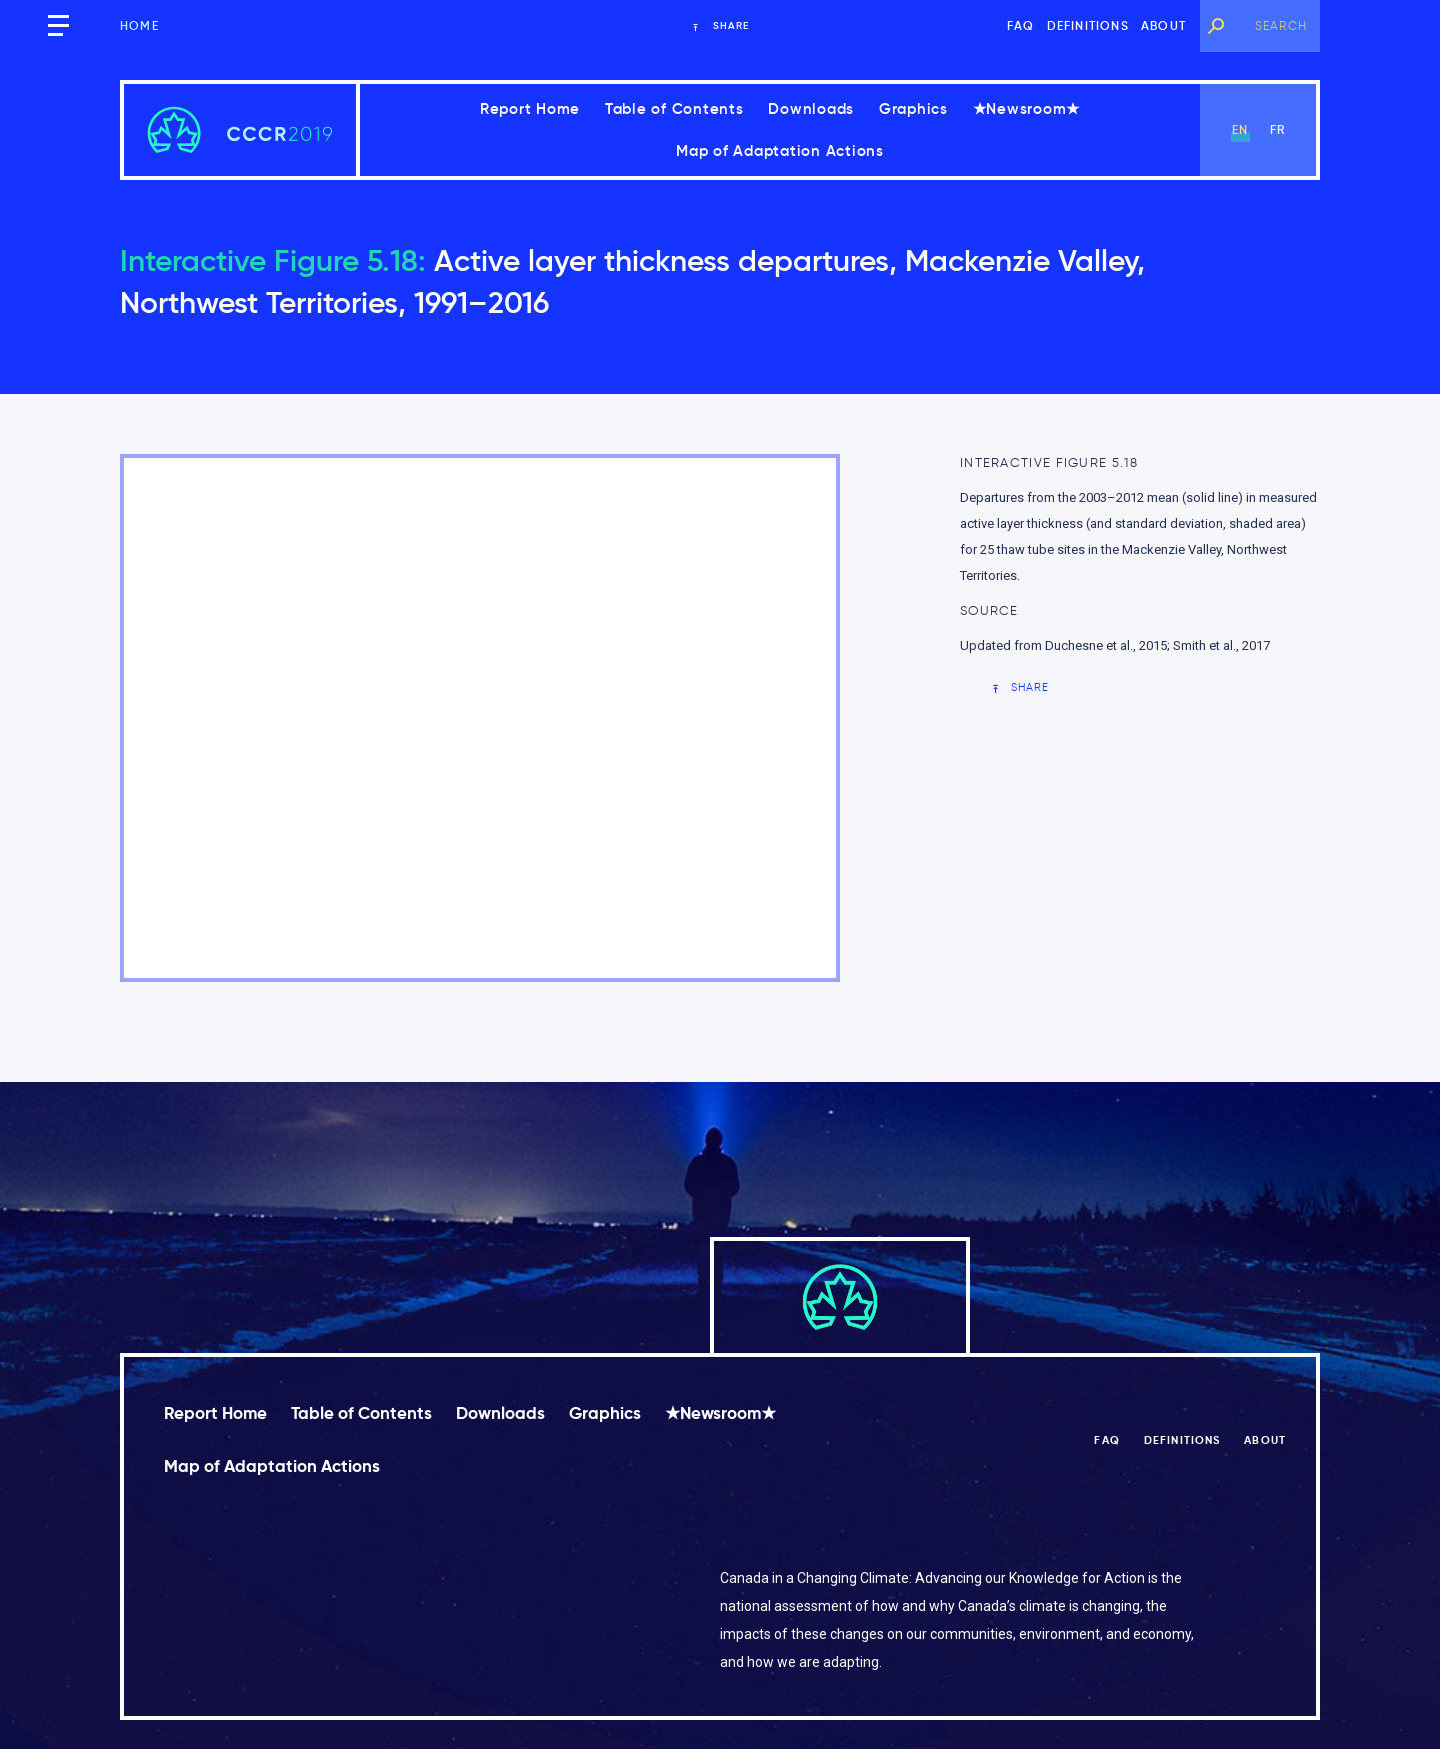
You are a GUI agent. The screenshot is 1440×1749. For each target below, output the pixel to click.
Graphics (913, 108)
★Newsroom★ (1027, 108)
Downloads (811, 108)
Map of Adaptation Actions (780, 150)
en (1240, 129)
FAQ (1021, 25)
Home (139, 25)
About (1163, 25)
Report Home (530, 108)
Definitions (1088, 25)
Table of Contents (674, 108)
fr (1277, 129)
